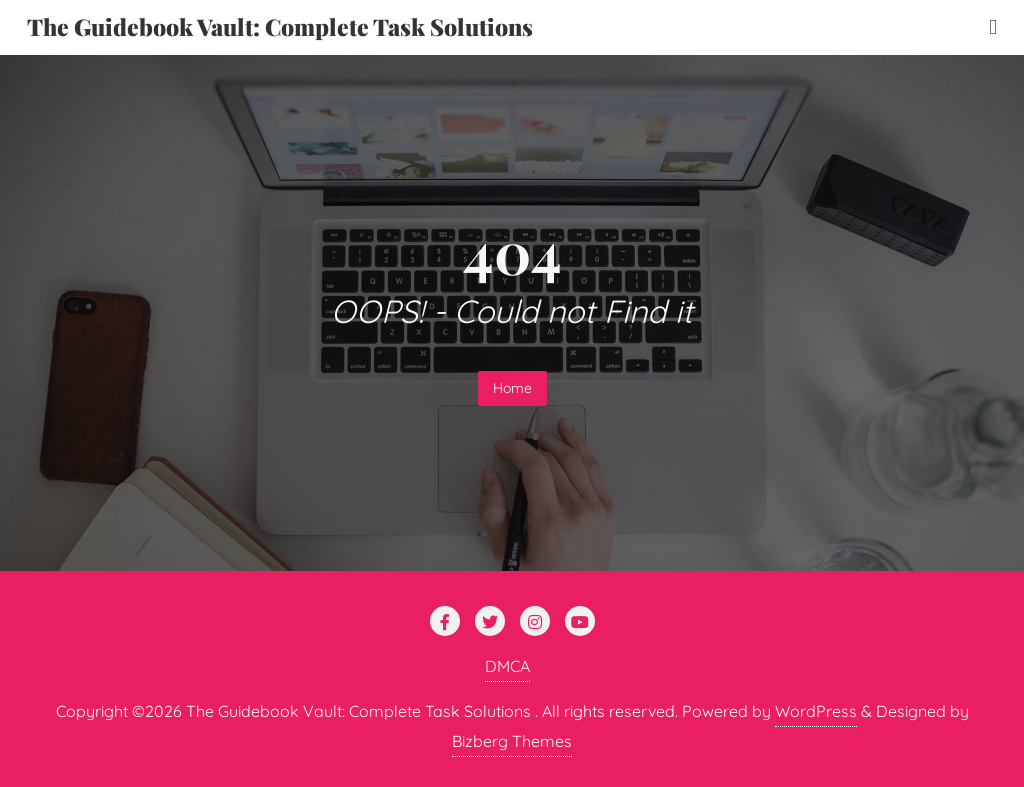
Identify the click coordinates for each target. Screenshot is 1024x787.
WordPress (816, 711)
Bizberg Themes (512, 741)
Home (512, 388)
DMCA (507, 666)
